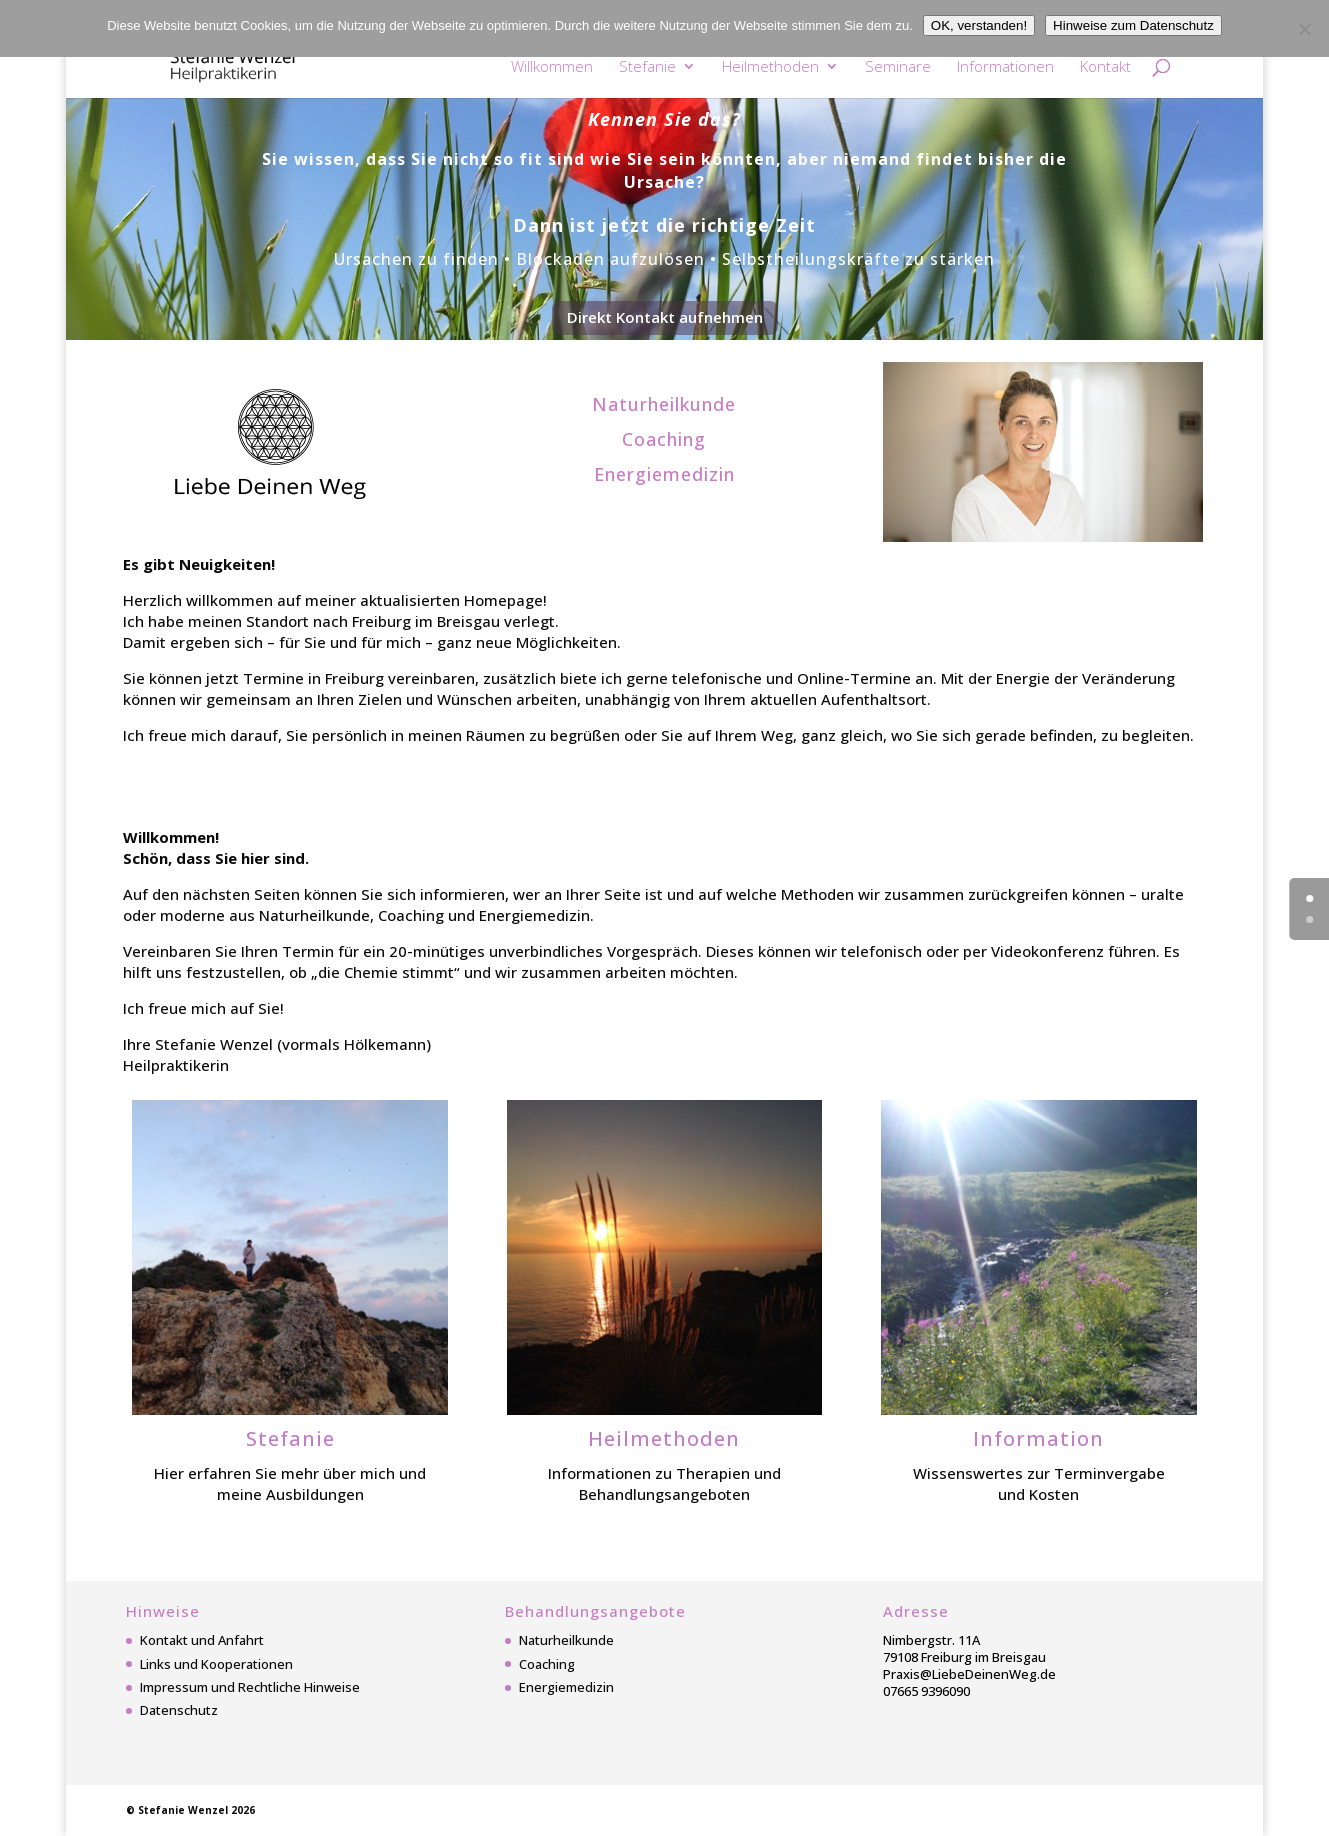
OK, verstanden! (979, 25)
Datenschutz (179, 1710)
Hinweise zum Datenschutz (1133, 25)
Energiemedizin (566, 1687)
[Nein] (1304, 29)
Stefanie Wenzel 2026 (196, 1810)
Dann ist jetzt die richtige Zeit (664, 225)
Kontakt (1105, 67)
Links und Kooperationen (216, 1664)
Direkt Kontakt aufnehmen (665, 317)
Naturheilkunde (566, 1640)
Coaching (547, 1664)
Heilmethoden (770, 67)
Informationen (1005, 67)
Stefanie (647, 67)
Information (1038, 1438)
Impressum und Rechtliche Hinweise (250, 1687)
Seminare (898, 67)
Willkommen (552, 67)
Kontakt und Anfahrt (202, 1640)
